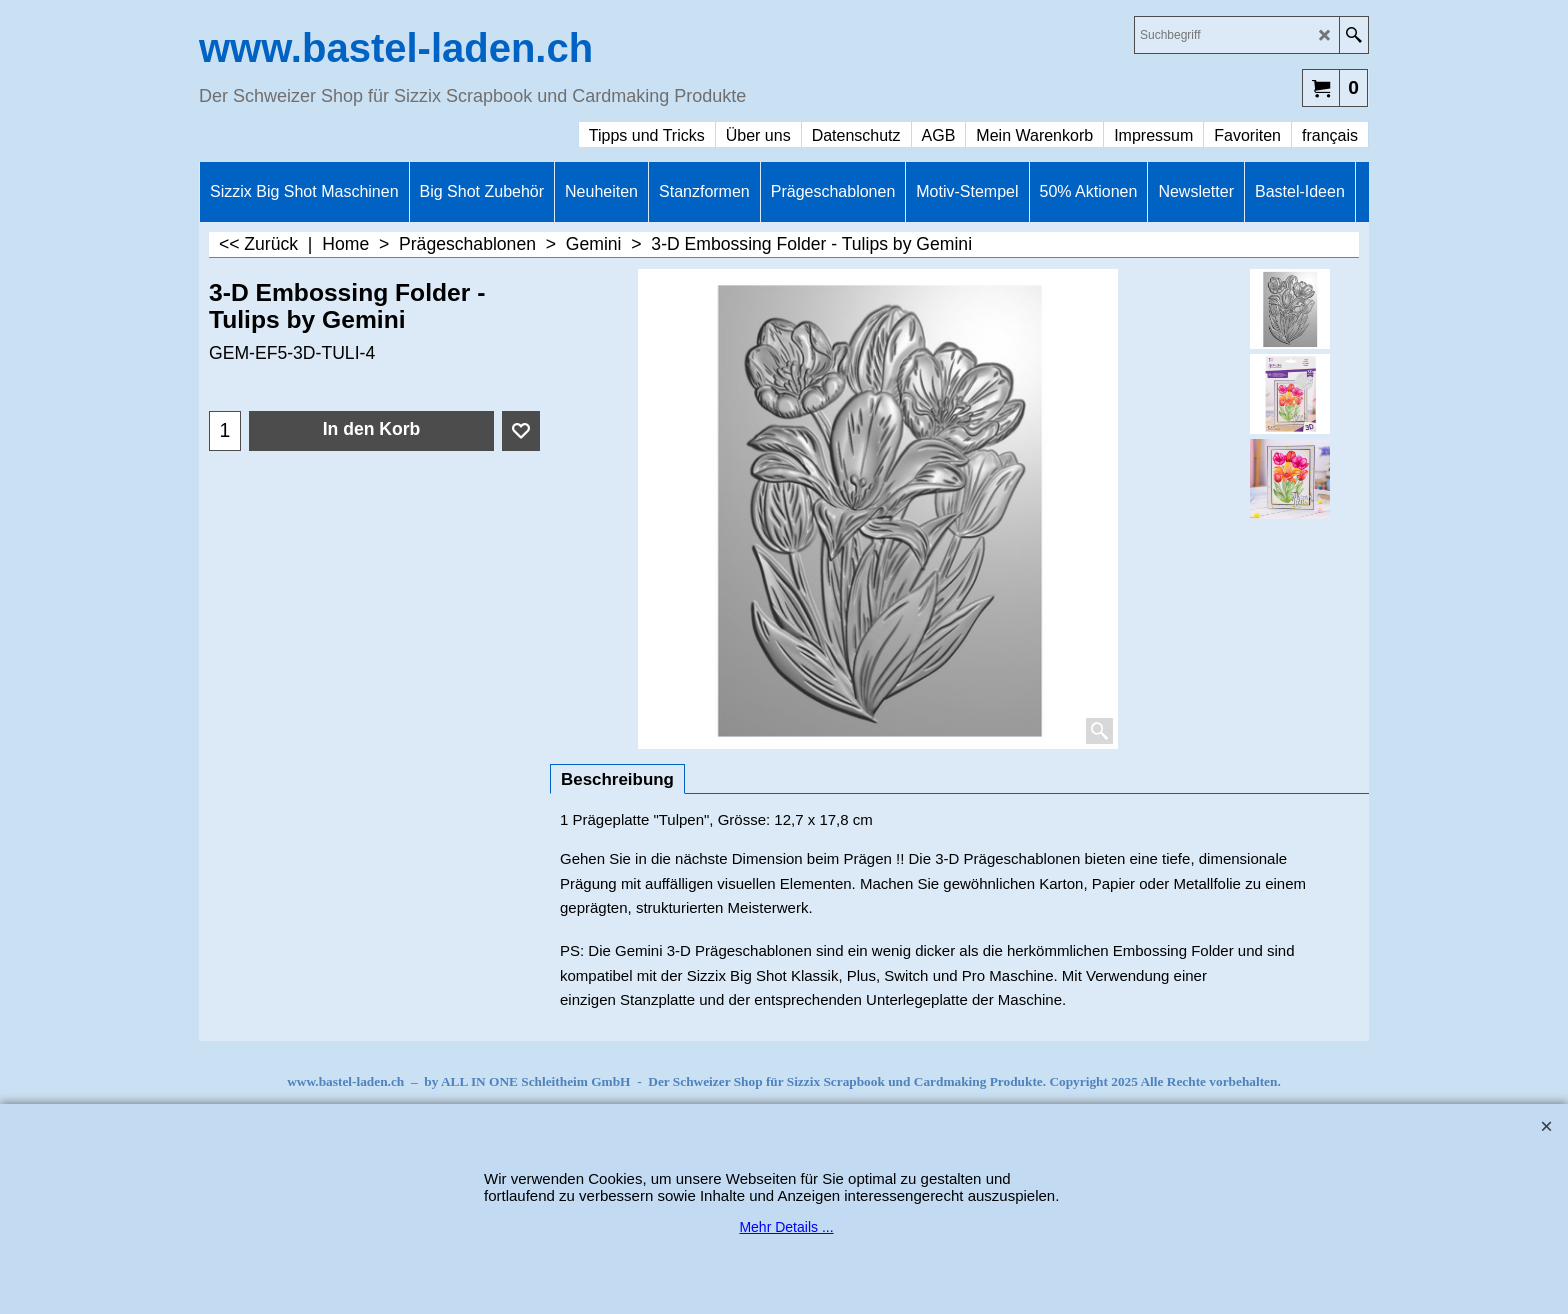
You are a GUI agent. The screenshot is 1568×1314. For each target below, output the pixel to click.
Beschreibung (617, 779)
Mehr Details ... (786, 1227)
